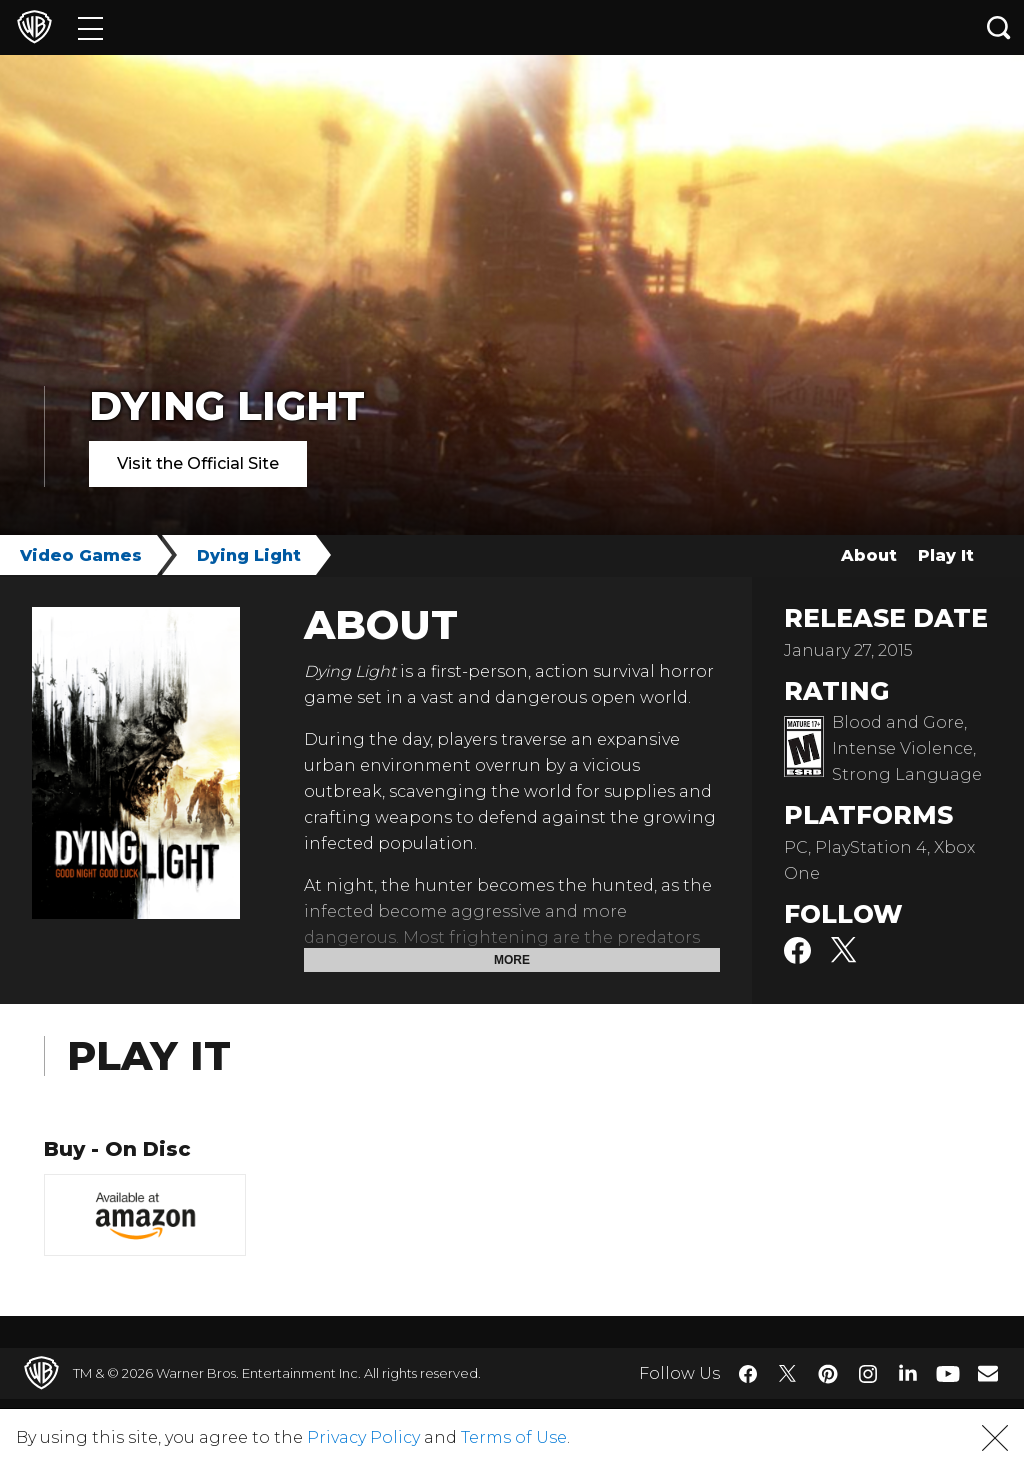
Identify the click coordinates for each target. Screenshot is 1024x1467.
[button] (995, 1438)
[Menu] (90, 27)
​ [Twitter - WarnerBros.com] (788, 1374)
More (512, 960)
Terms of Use (514, 1437)
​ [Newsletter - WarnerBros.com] (988, 1373)
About (869, 555)
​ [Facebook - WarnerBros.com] (748, 1374)
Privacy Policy (363, 1437)
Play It (946, 555)
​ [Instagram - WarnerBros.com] (868, 1374)
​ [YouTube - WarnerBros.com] (948, 1373)
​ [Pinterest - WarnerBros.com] (828, 1374)
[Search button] (999, 27)
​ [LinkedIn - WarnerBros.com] (908, 1372)
